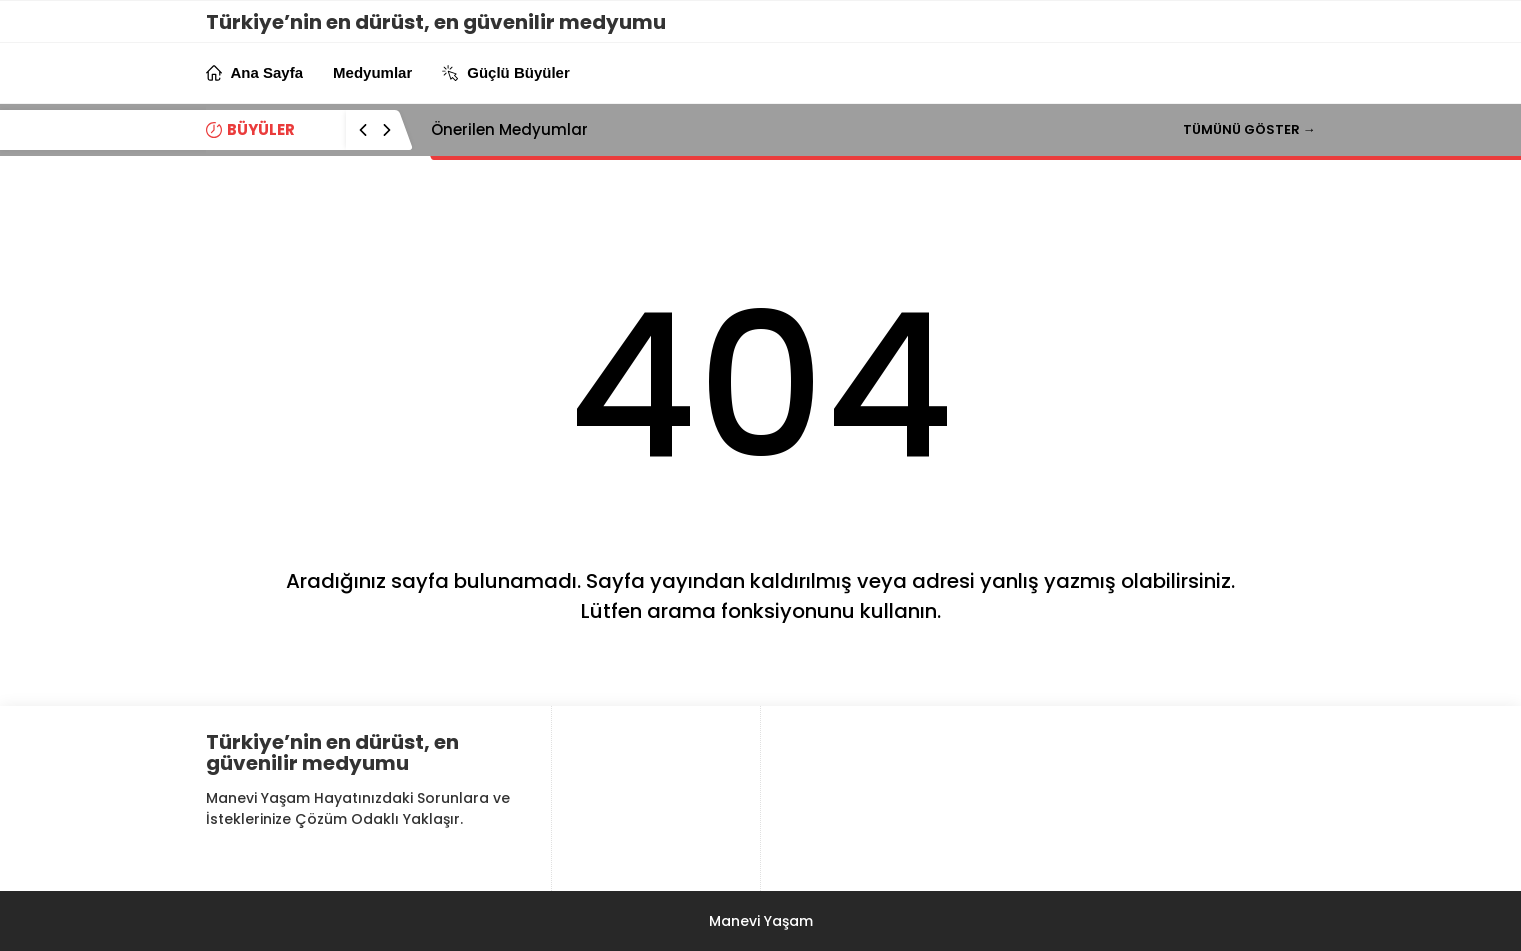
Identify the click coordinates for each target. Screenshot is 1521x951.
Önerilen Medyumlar (509, 129)
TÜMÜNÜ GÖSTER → (1249, 129)
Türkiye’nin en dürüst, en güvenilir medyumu (436, 22)
